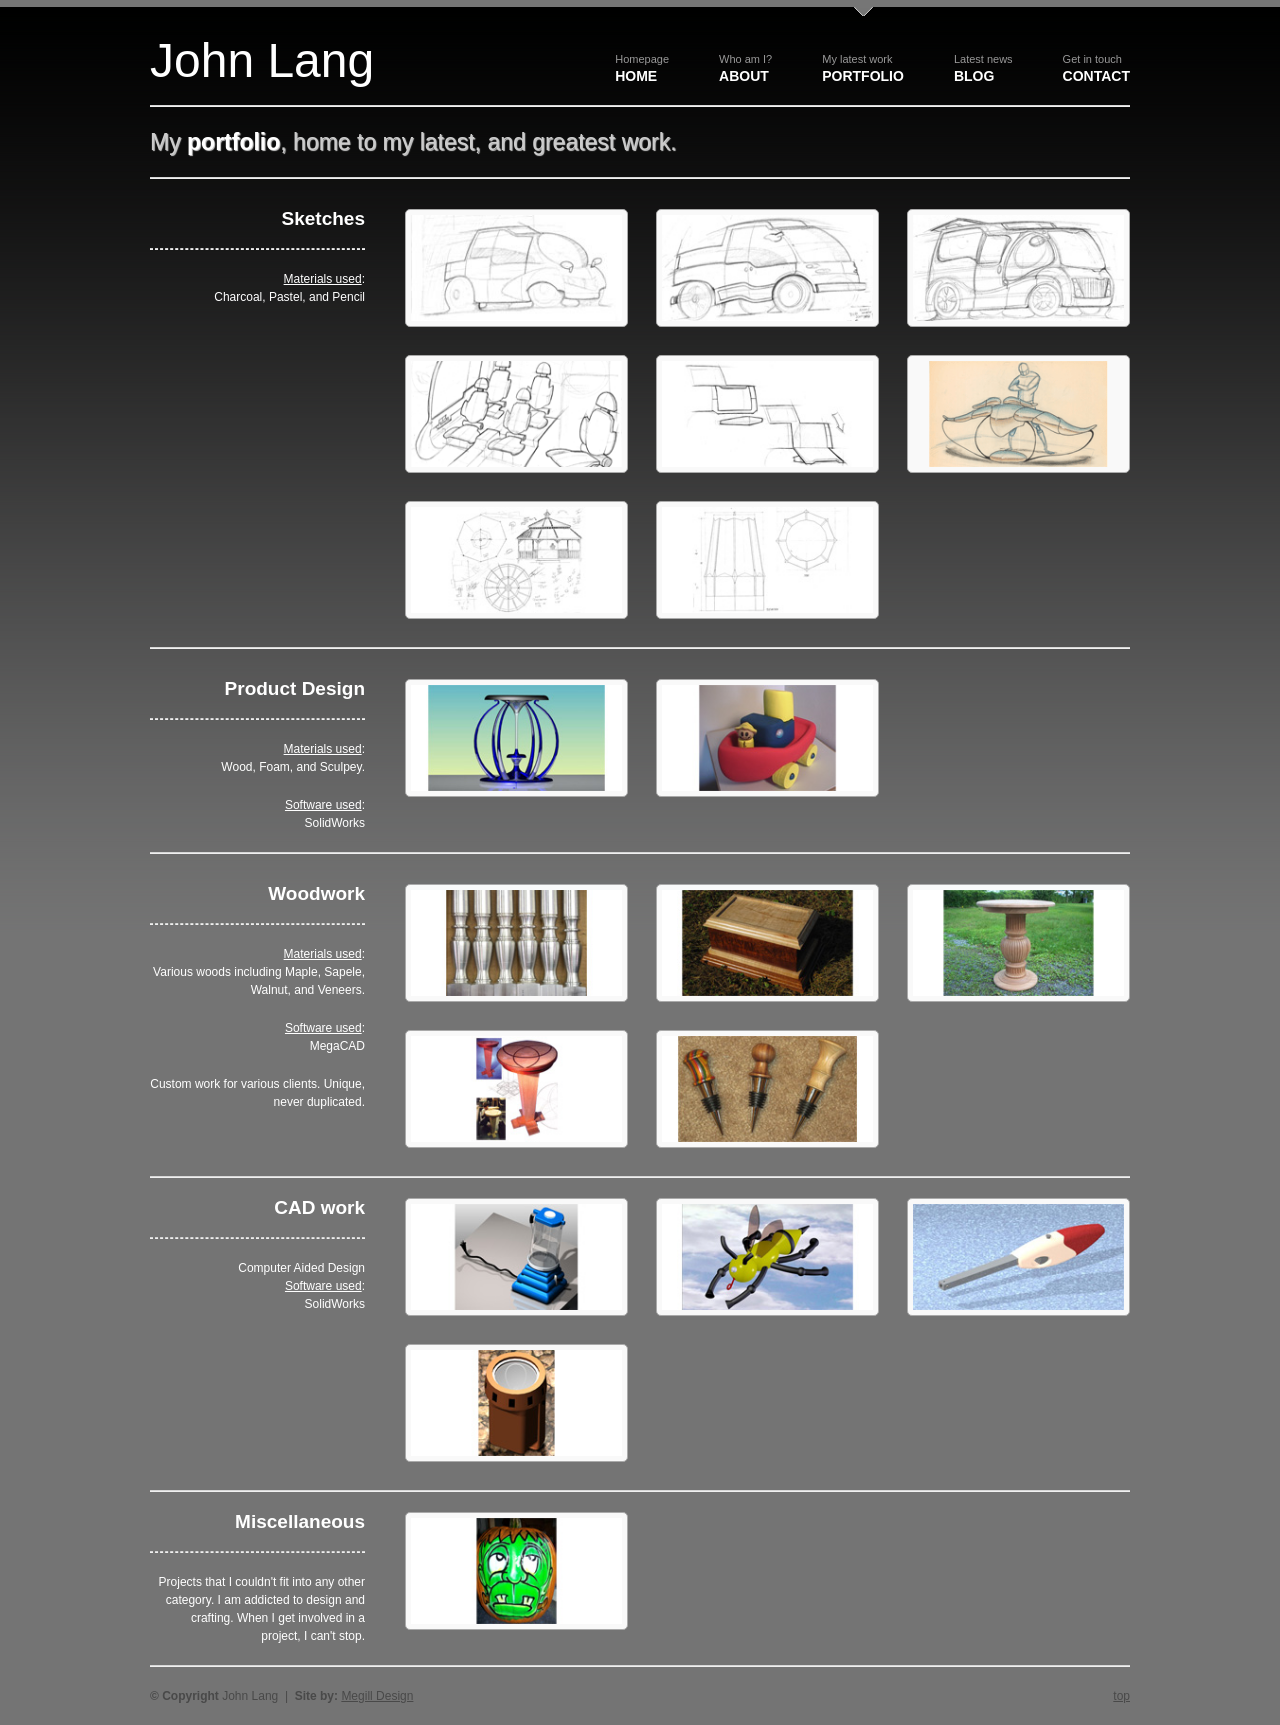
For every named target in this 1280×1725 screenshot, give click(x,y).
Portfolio (863, 68)
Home (642, 68)
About (745, 68)
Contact (1096, 68)
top (1121, 1696)
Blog (983, 68)
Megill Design (377, 1696)
